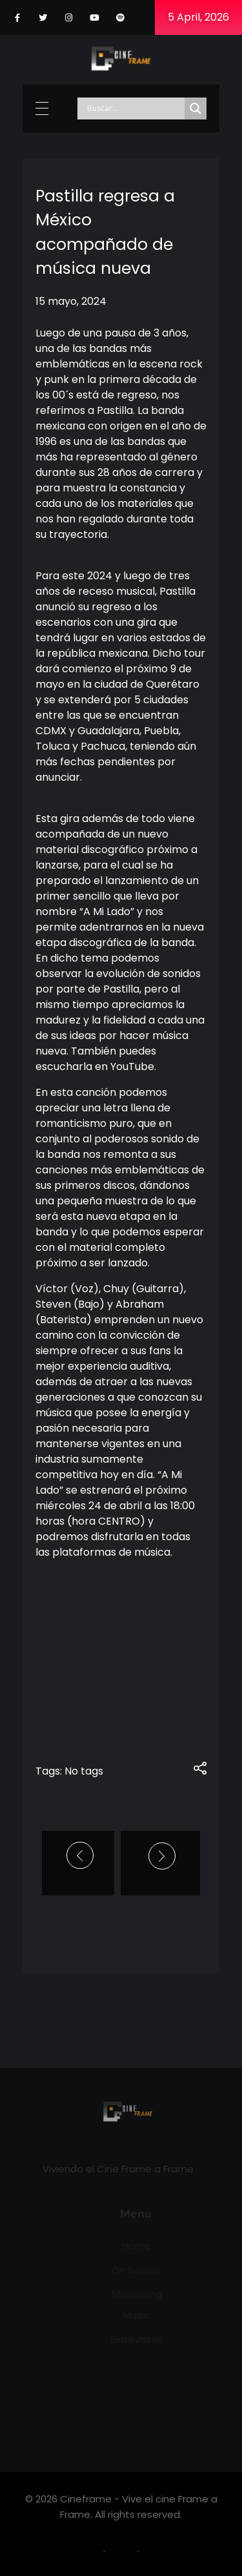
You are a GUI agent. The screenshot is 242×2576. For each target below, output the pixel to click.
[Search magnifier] (196, 108)
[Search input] (134, 108)
